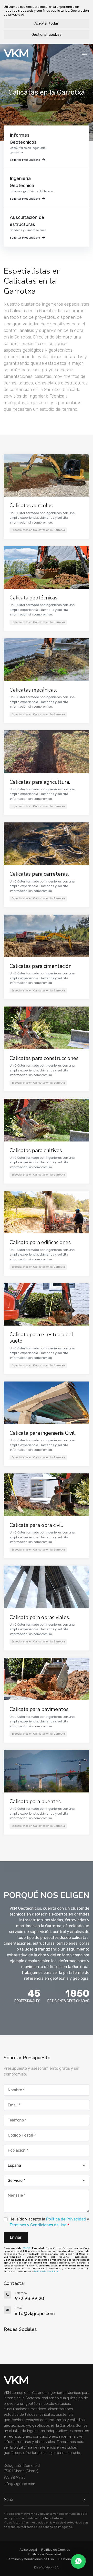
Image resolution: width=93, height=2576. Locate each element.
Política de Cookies (55, 2549)
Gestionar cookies (46, 34)
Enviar (15, 2237)
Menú (46, 2499)
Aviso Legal (28, 2549)
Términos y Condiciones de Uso (38, 2225)
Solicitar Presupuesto (27, 160)
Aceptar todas (46, 23)
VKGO (26, 2248)
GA (56, 2567)
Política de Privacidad (66, 2219)
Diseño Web (43, 2567)
